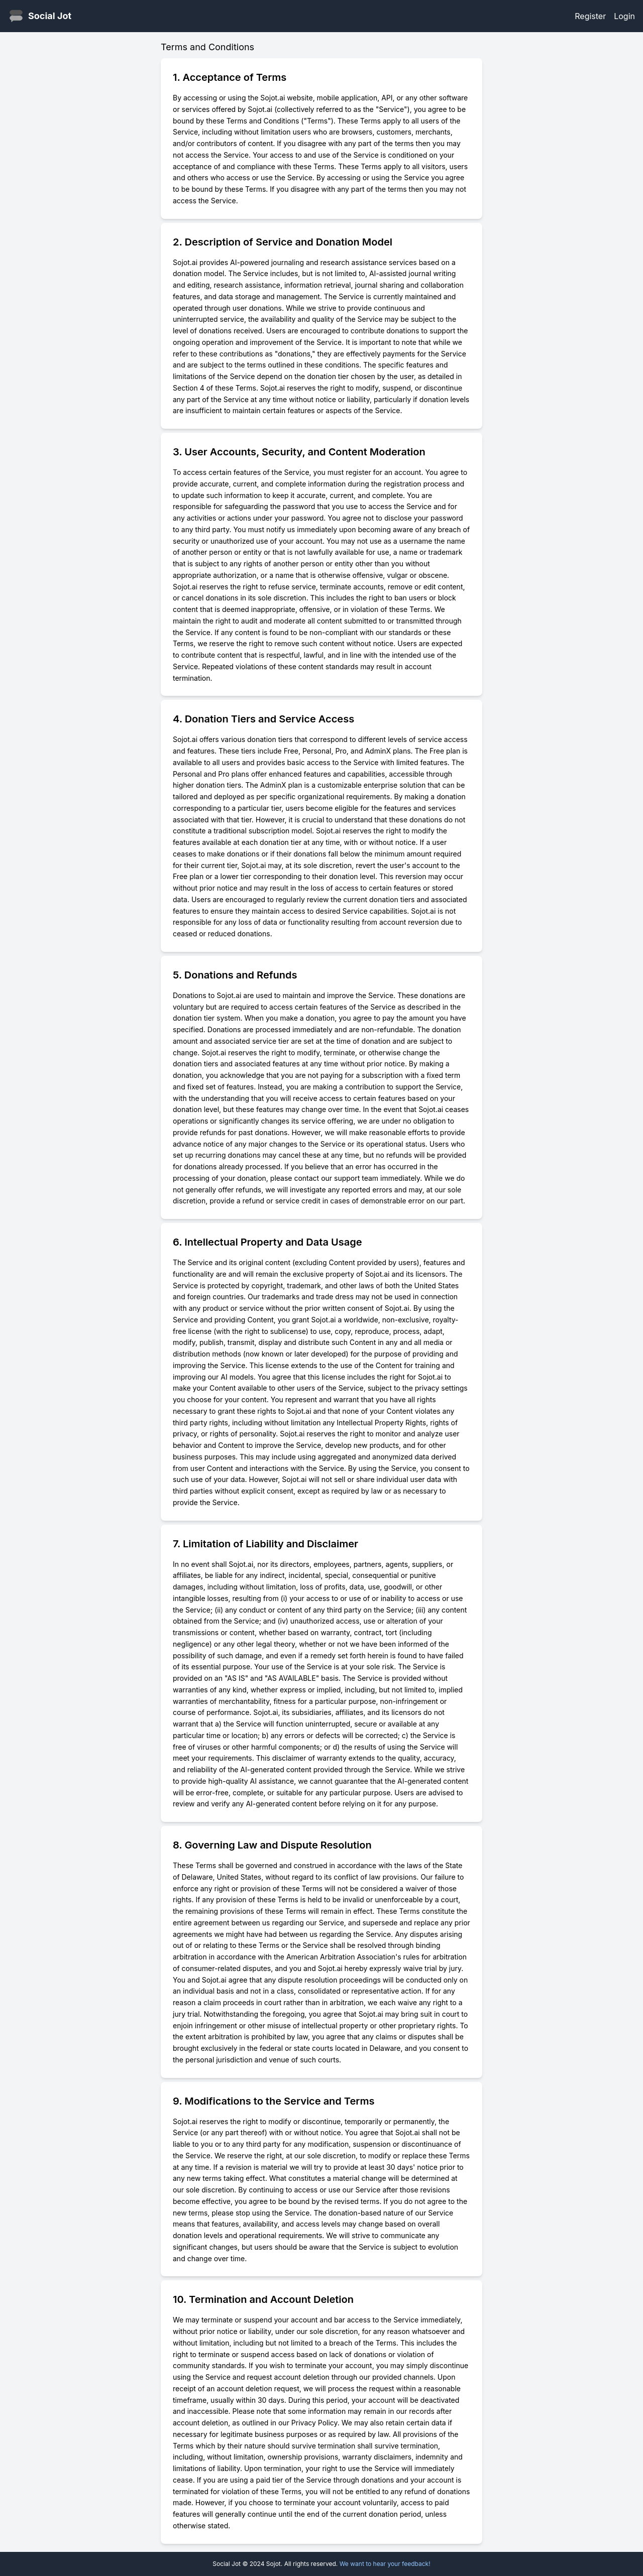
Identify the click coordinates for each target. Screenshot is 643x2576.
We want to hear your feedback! (385, 2563)
